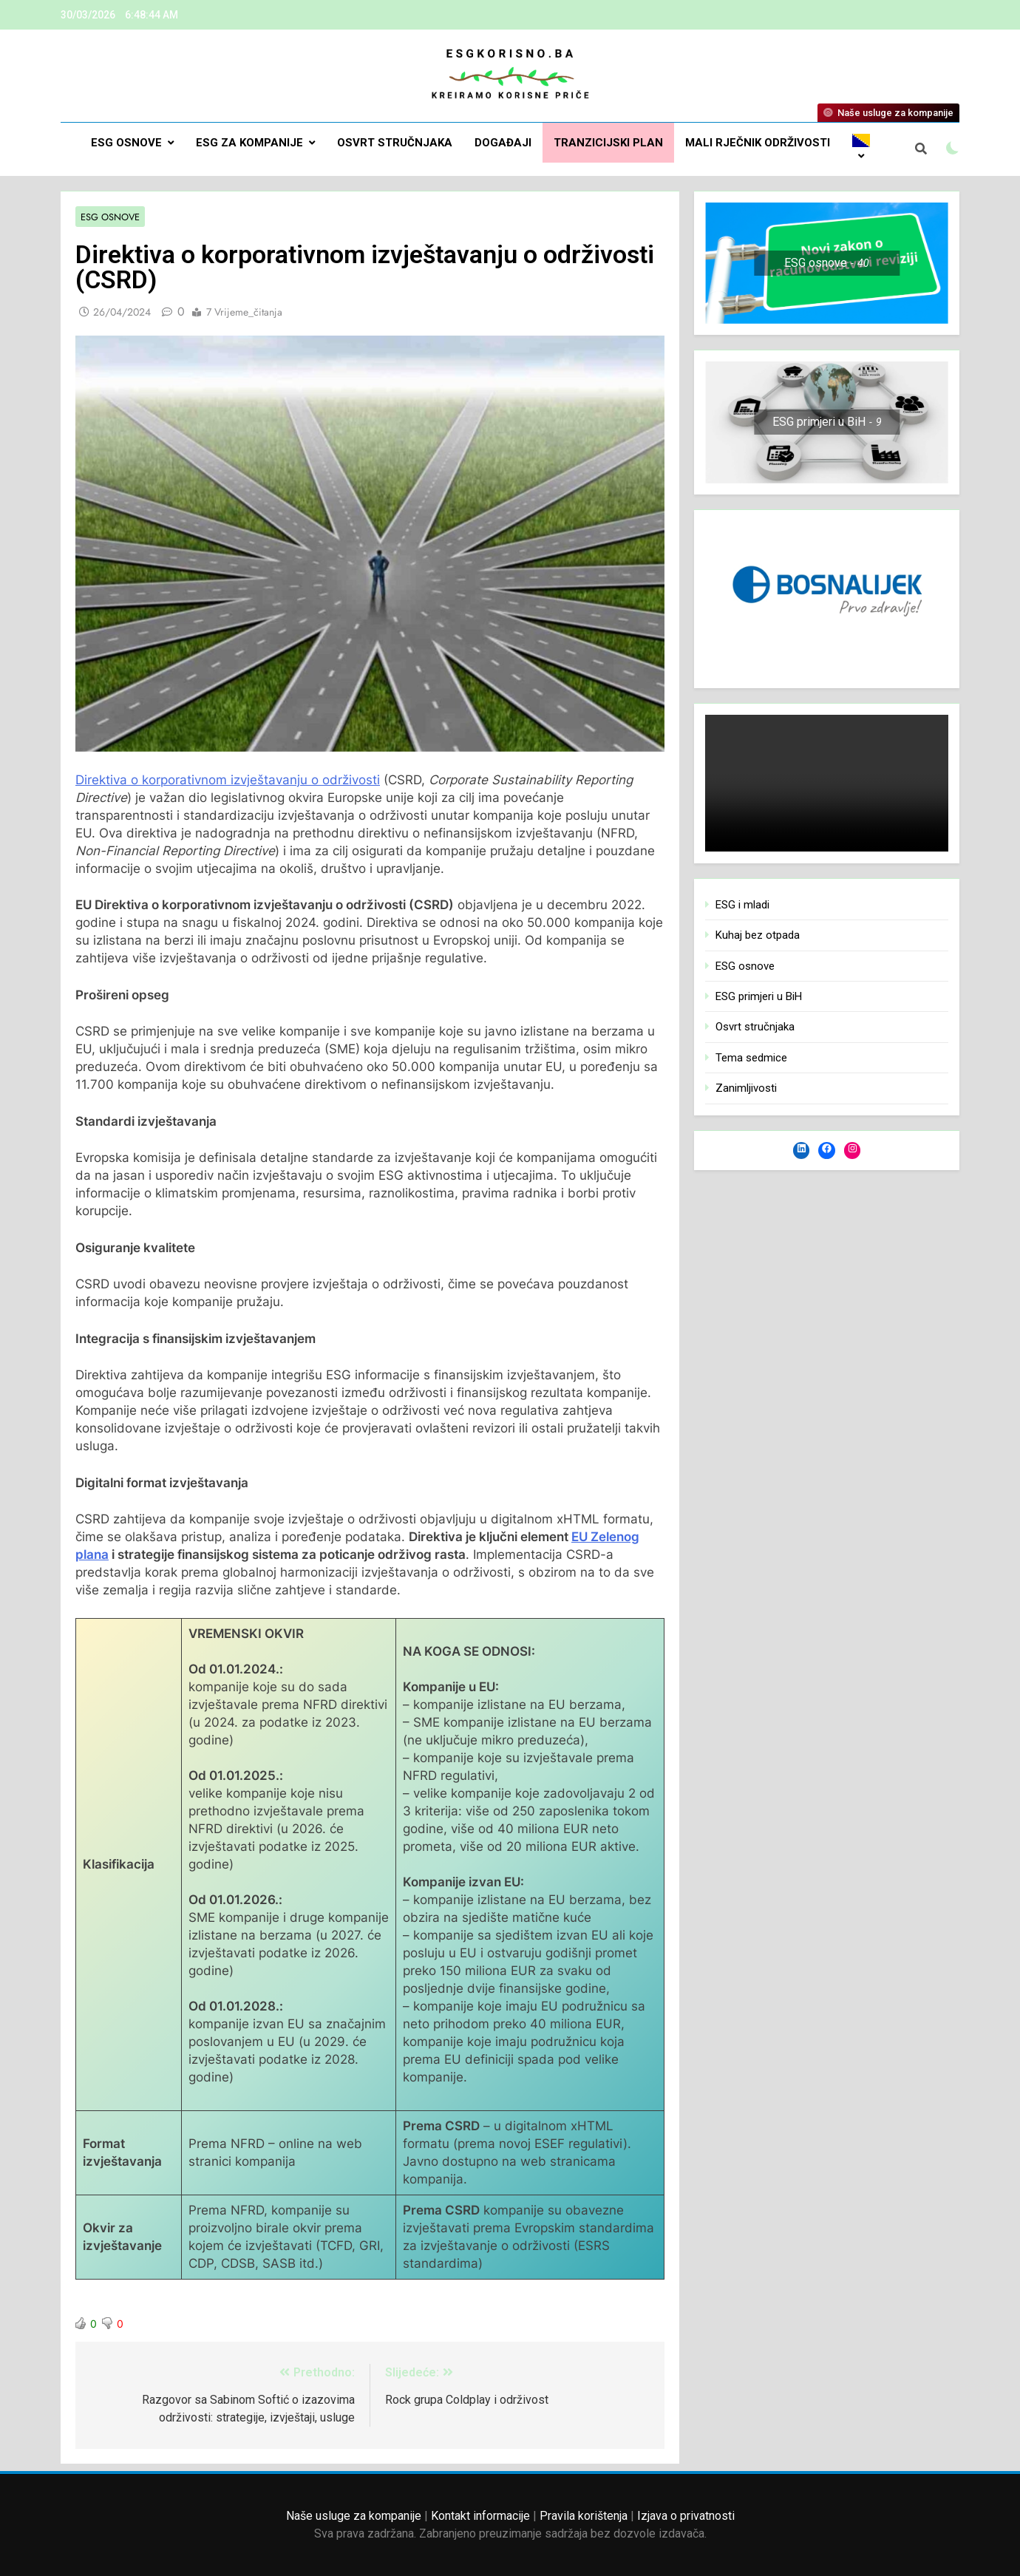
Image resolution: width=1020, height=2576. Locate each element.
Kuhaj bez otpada (757, 935)
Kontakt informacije (480, 2516)
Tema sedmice (751, 1057)
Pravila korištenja (584, 2516)
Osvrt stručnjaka (394, 142)
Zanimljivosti (746, 1088)
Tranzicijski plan (608, 142)
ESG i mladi (742, 904)
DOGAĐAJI (503, 142)
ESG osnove (126, 142)
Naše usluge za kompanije (353, 2516)
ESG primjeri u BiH (758, 996)
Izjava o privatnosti (686, 2516)
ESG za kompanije (249, 142)
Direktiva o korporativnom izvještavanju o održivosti (227, 779)
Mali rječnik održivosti (757, 142)
